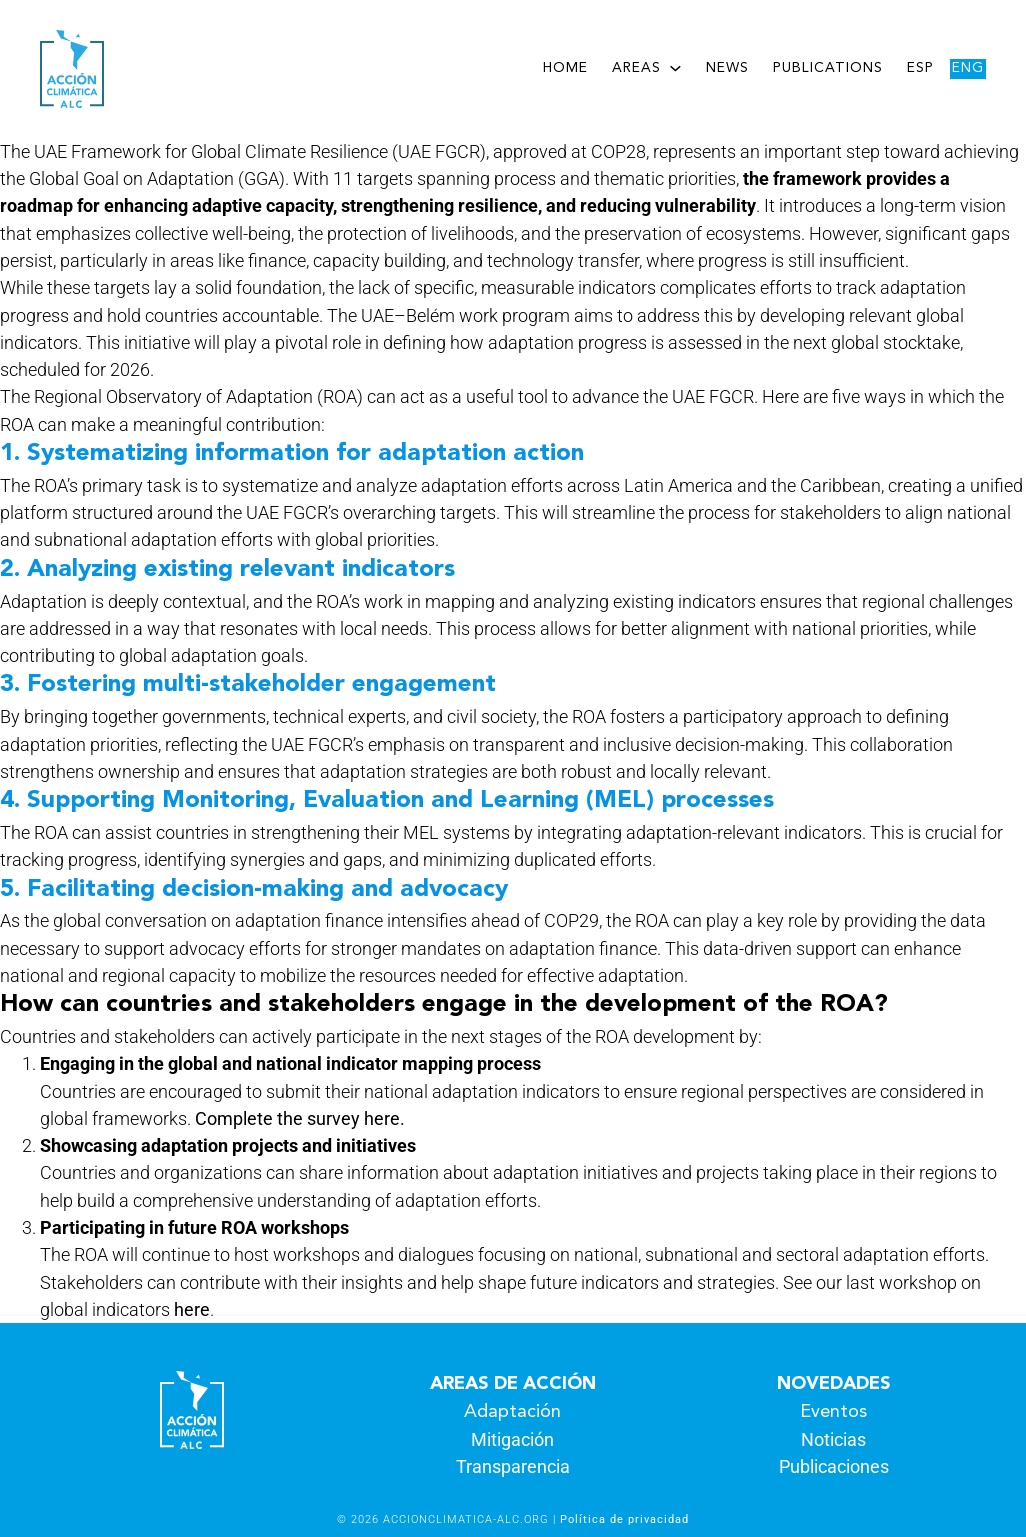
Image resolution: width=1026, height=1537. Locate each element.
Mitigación (512, 1439)
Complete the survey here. (300, 1118)
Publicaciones (834, 1466)
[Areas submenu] (675, 67)
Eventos (833, 1412)
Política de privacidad (624, 1519)
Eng (968, 68)
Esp (920, 68)
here (192, 1309)
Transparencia (513, 1466)
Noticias (833, 1439)
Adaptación (512, 1412)
